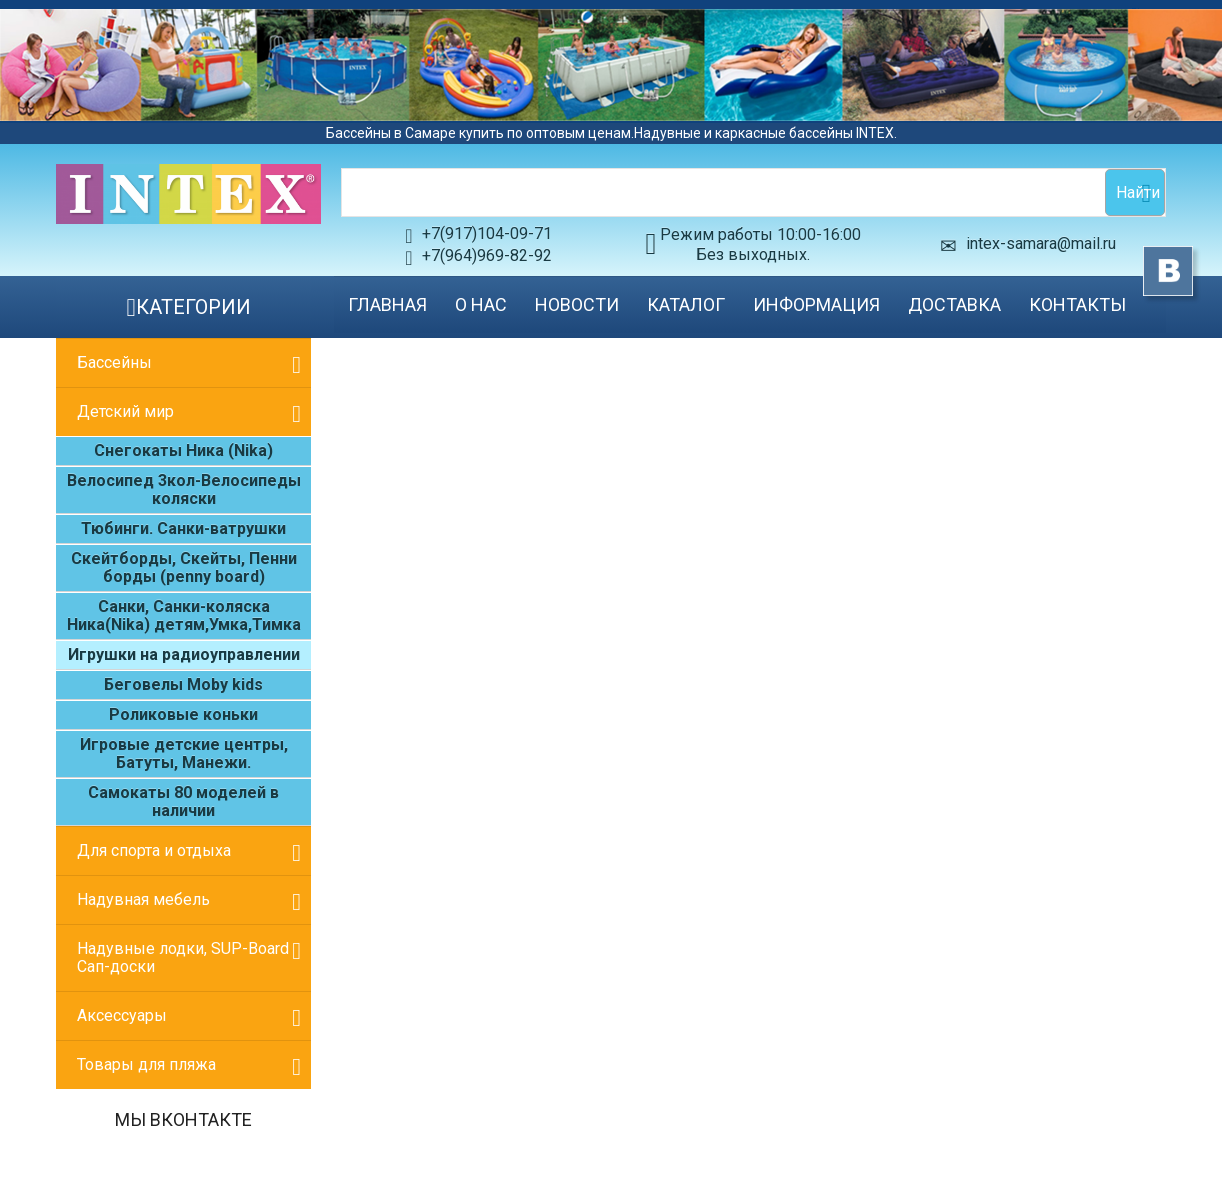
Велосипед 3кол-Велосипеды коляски (184, 489)
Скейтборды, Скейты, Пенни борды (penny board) (184, 567)
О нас (481, 304)
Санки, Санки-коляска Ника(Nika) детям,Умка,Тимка (184, 615)
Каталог (686, 304)
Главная (387, 304)
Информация (816, 304)
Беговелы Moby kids (183, 684)
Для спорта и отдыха (154, 850)
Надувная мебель (143, 899)
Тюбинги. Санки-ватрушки (183, 528)
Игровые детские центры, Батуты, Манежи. (184, 753)
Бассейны (114, 362)
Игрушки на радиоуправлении (184, 654)
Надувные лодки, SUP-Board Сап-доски (183, 957)
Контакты (1077, 304)
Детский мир (125, 411)
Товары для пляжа (146, 1064)
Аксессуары (122, 1015)
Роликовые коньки (183, 714)
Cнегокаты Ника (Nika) (183, 450)
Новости (577, 304)
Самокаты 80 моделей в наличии (183, 801)
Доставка (954, 304)
